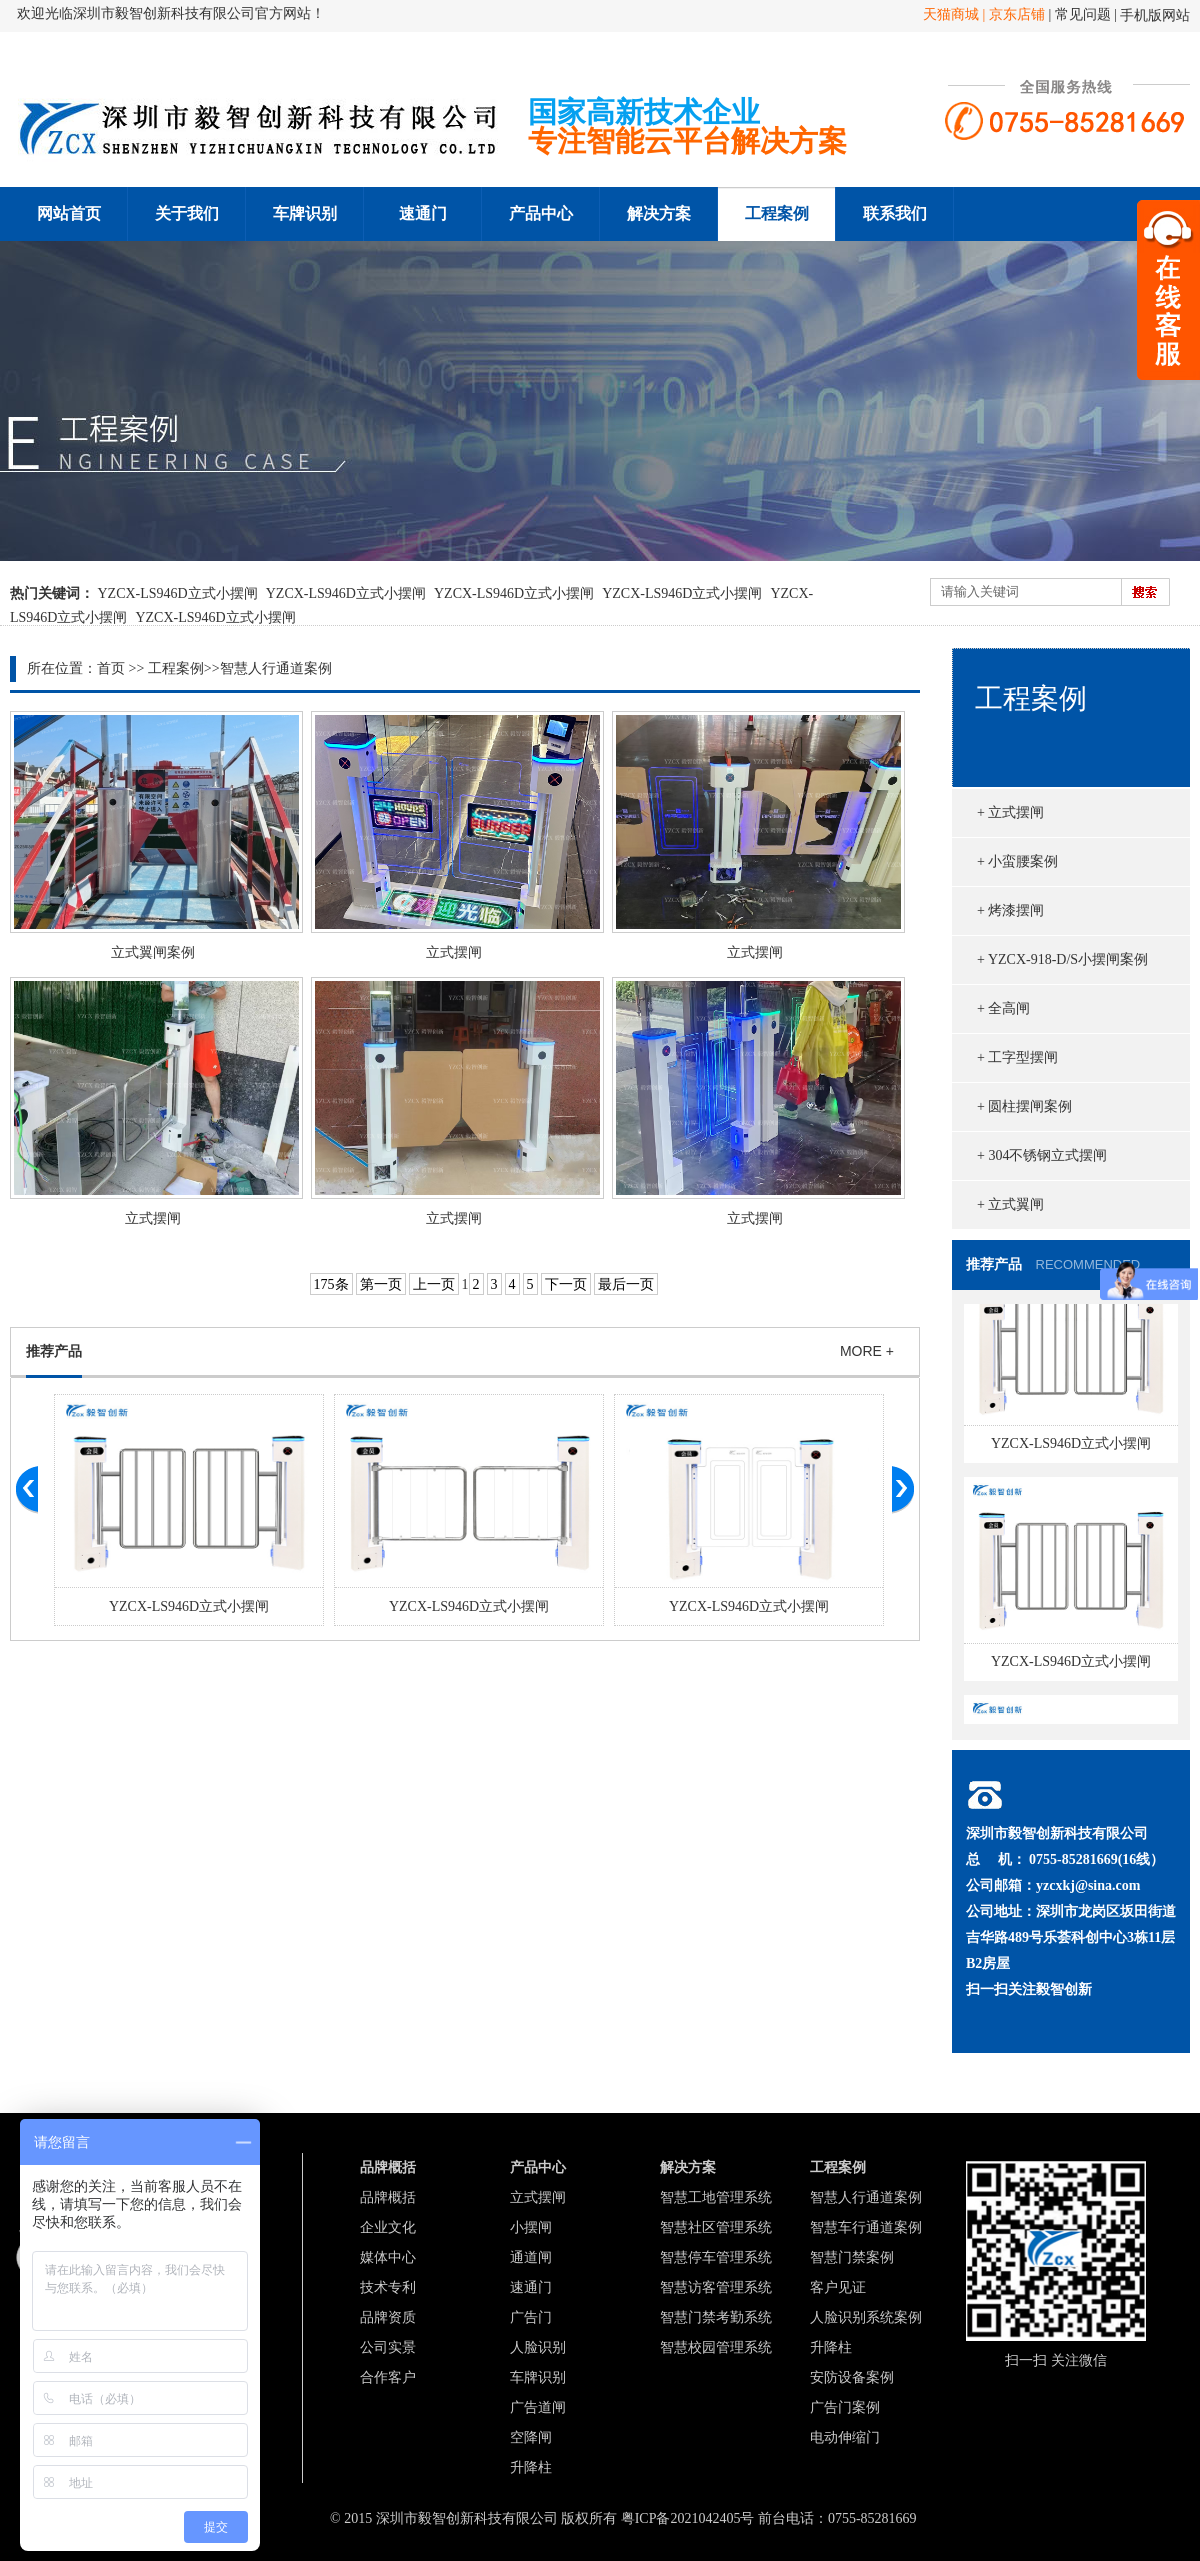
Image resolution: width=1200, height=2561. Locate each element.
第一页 (381, 1284)
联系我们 (895, 213)
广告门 (531, 2317)
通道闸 (531, 2257)
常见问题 (1085, 14)
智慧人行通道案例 (276, 668)
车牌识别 (305, 213)
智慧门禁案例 (852, 2257)
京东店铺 (1017, 14)
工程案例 (777, 213)
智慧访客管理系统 (716, 2287)
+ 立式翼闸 (1010, 1204)
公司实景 (388, 2347)
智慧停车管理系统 (716, 2257)
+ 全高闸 (1003, 1008)
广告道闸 (538, 2407)
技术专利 (388, 2287)
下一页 (566, 1284)
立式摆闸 (454, 952)
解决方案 (659, 213)
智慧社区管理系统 (716, 2227)
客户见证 (838, 2287)
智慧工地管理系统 (716, 2197)
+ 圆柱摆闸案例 (1024, 1106)
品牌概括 (388, 2197)
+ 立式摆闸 (1010, 812)
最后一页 (626, 1284)
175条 (331, 1284)
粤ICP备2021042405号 (688, 2518)
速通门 (423, 213)
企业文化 (388, 2227)
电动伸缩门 (845, 2437)
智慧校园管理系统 (716, 2347)
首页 (111, 668)
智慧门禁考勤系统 (716, 2317)
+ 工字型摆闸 (1017, 1057)
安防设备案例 (852, 2377)
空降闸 (531, 2437)
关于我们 (187, 213)
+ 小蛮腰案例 (1017, 861)
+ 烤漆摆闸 (1010, 910)
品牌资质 (388, 2317)
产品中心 (541, 213)
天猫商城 (953, 14)
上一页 (434, 1284)
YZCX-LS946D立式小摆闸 (178, 593)
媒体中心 (388, 2257)
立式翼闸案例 (153, 952)
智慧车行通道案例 (866, 2227)
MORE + (867, 1351)
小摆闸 (531, 2227)
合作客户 (388, 2377)
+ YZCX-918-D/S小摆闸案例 (1062, 959)
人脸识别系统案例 (866, 2317)
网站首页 (69, 213)
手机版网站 (1155, 15)
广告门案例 (845, 2407)
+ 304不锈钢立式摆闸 (1042, 1155)
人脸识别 (538, 2347)
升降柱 (531, 2467)
